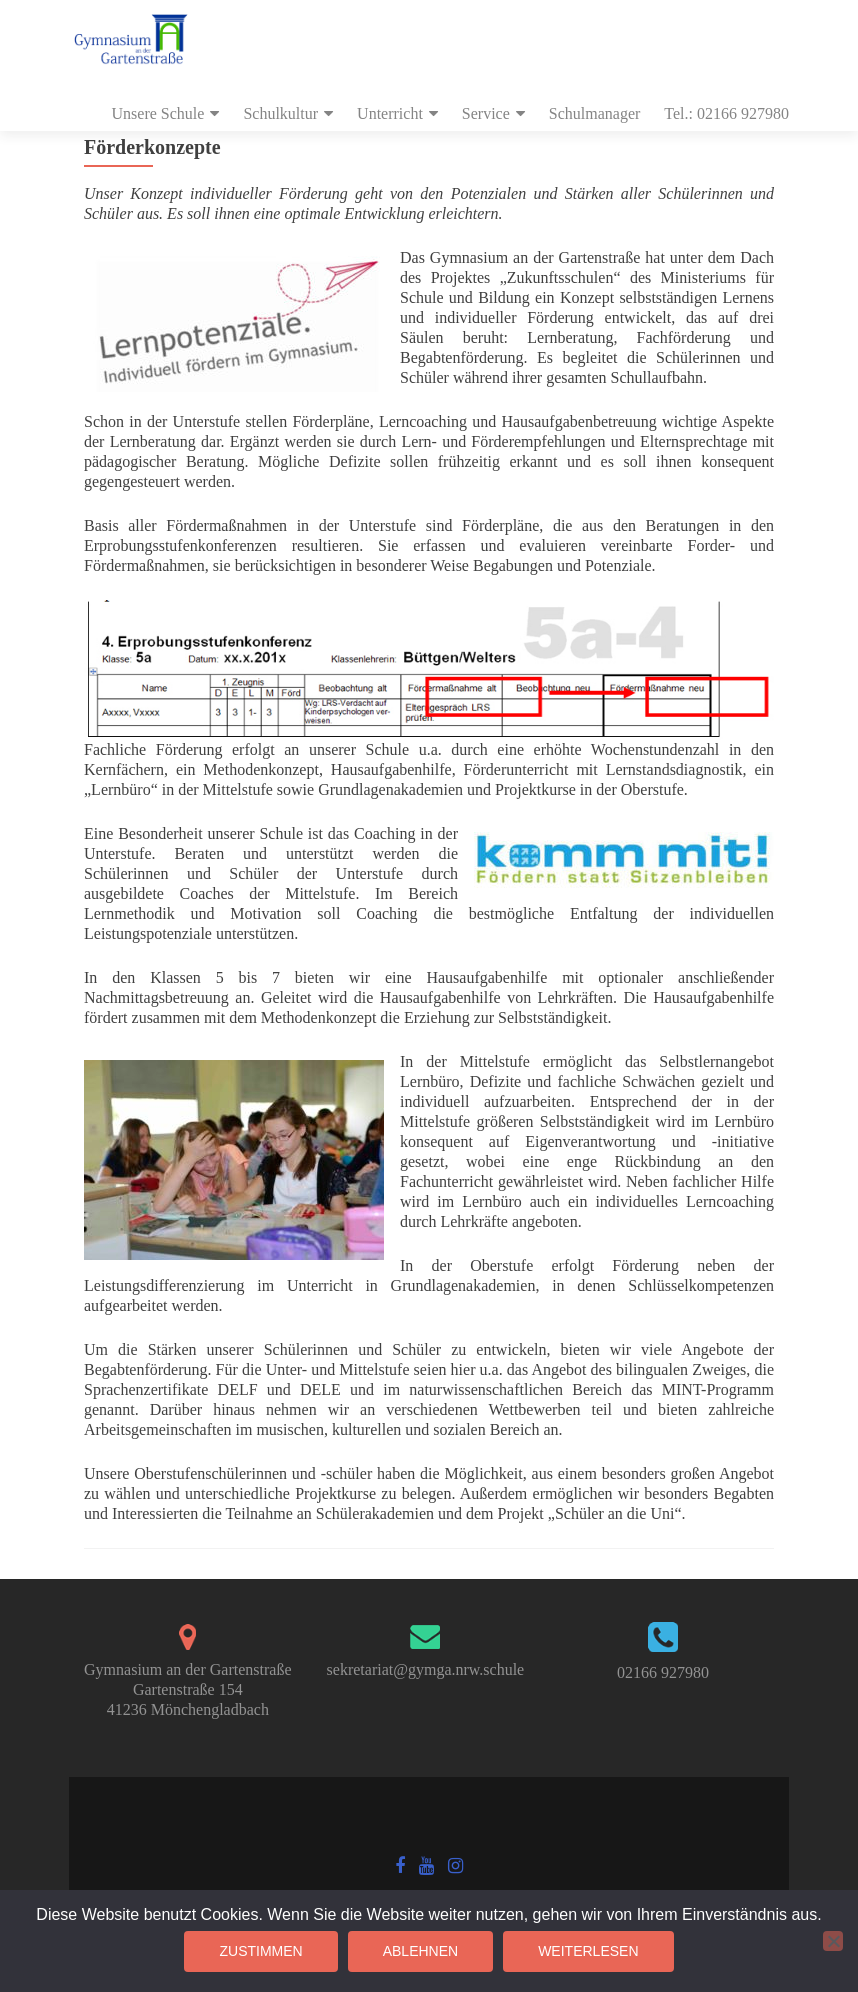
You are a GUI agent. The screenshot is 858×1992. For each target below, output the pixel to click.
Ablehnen (420, 1951)
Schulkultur (280, 113)
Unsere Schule (158, 113)
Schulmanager (595, 113)
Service (486, 113)
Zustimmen (260, 1951)
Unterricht (390, 113)
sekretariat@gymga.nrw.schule (426, 1669)
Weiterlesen (588, 1951)
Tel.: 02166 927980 (726, 113)
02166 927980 (663, 1672)
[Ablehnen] (833, 1941)
